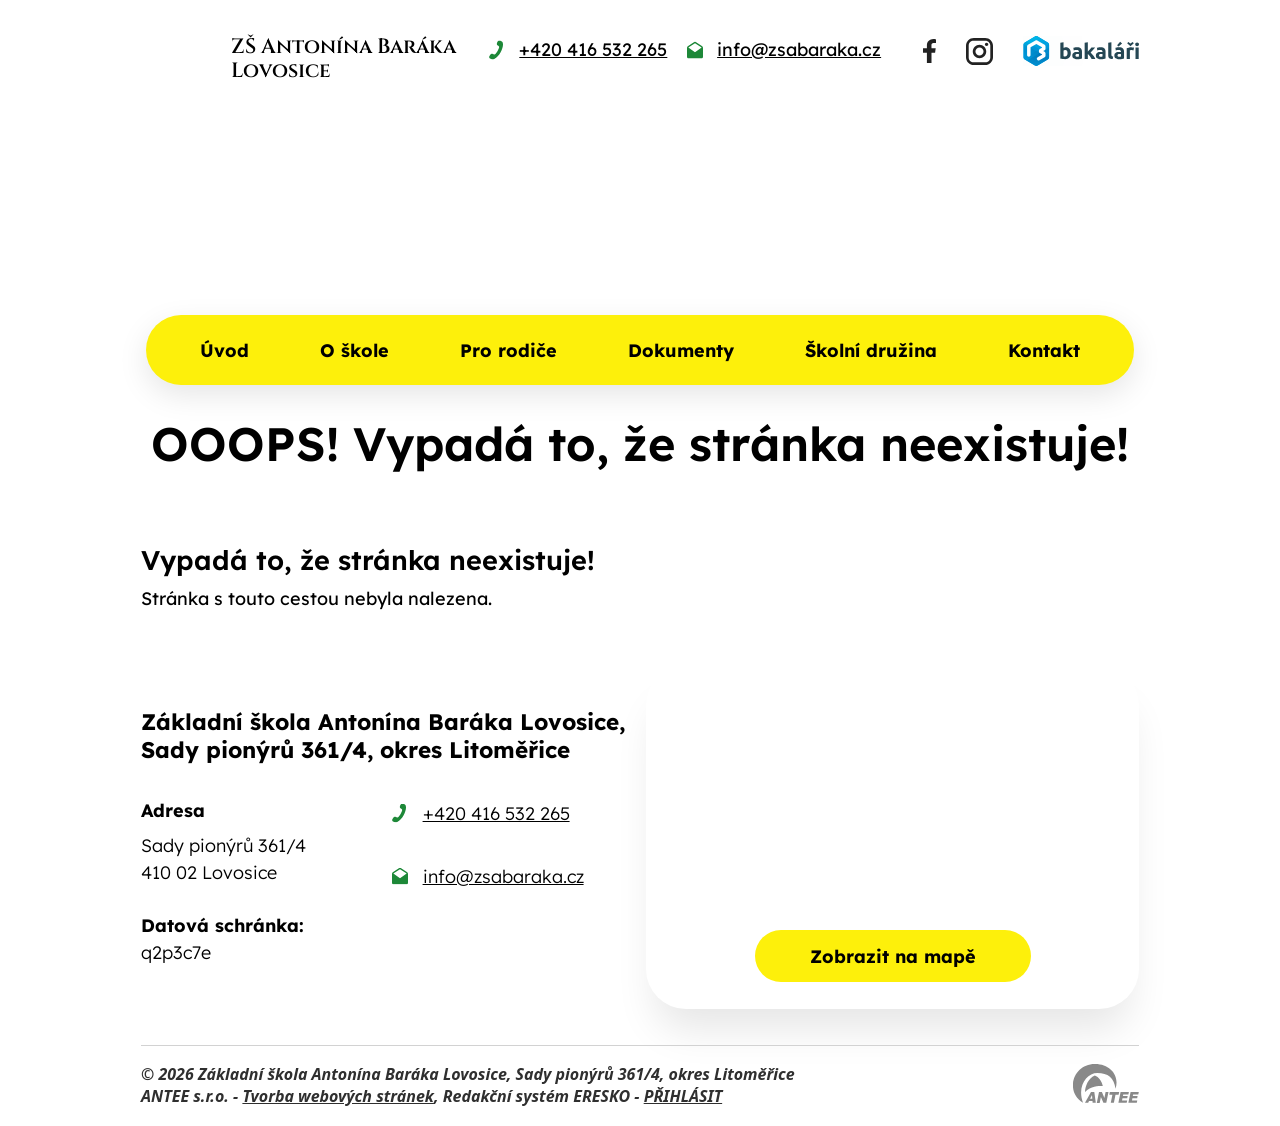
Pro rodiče (508, 350)
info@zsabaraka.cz (503, 876)
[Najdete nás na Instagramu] (979, 51)
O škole (354, 350)
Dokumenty (681, 350)
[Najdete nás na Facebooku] (929, 51)
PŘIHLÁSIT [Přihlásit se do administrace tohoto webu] (683, 1096)
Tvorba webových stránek (338, 1096)
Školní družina (871, 350)
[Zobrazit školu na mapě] (892, 837)
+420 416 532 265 (496, 813)
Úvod (224, 350)
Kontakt (1044, 350)
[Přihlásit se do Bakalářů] (1081, 51)
